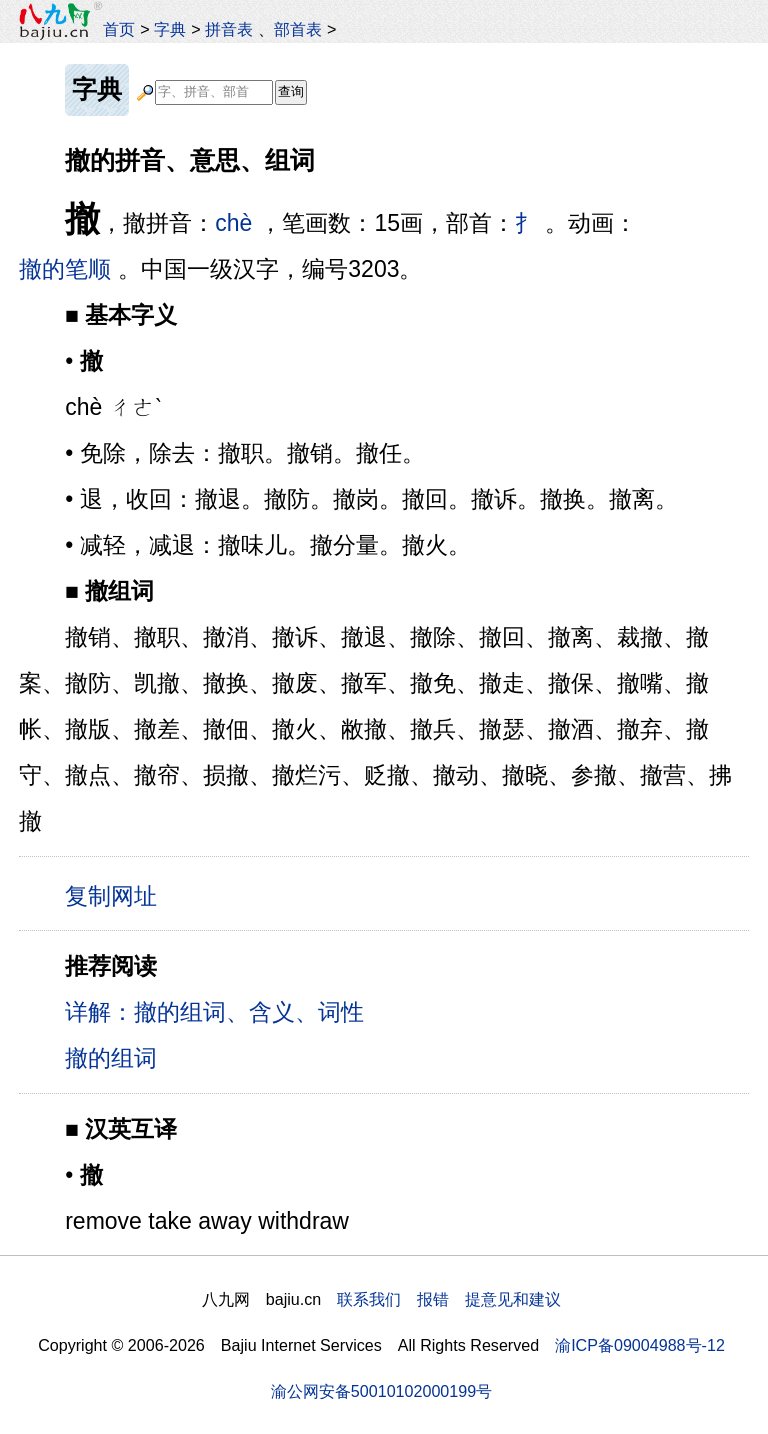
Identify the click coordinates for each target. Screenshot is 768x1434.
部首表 (298, 29)
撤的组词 (111, 1058)
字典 (170, 29)
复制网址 (118, 895)
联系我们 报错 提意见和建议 (449, 1299)
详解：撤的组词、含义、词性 (214, 1012)
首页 (119, 29)
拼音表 (229, 29)
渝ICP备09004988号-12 (640, 1345)
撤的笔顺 (65, 269)
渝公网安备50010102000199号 (381, 1391)
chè (233, 223)
